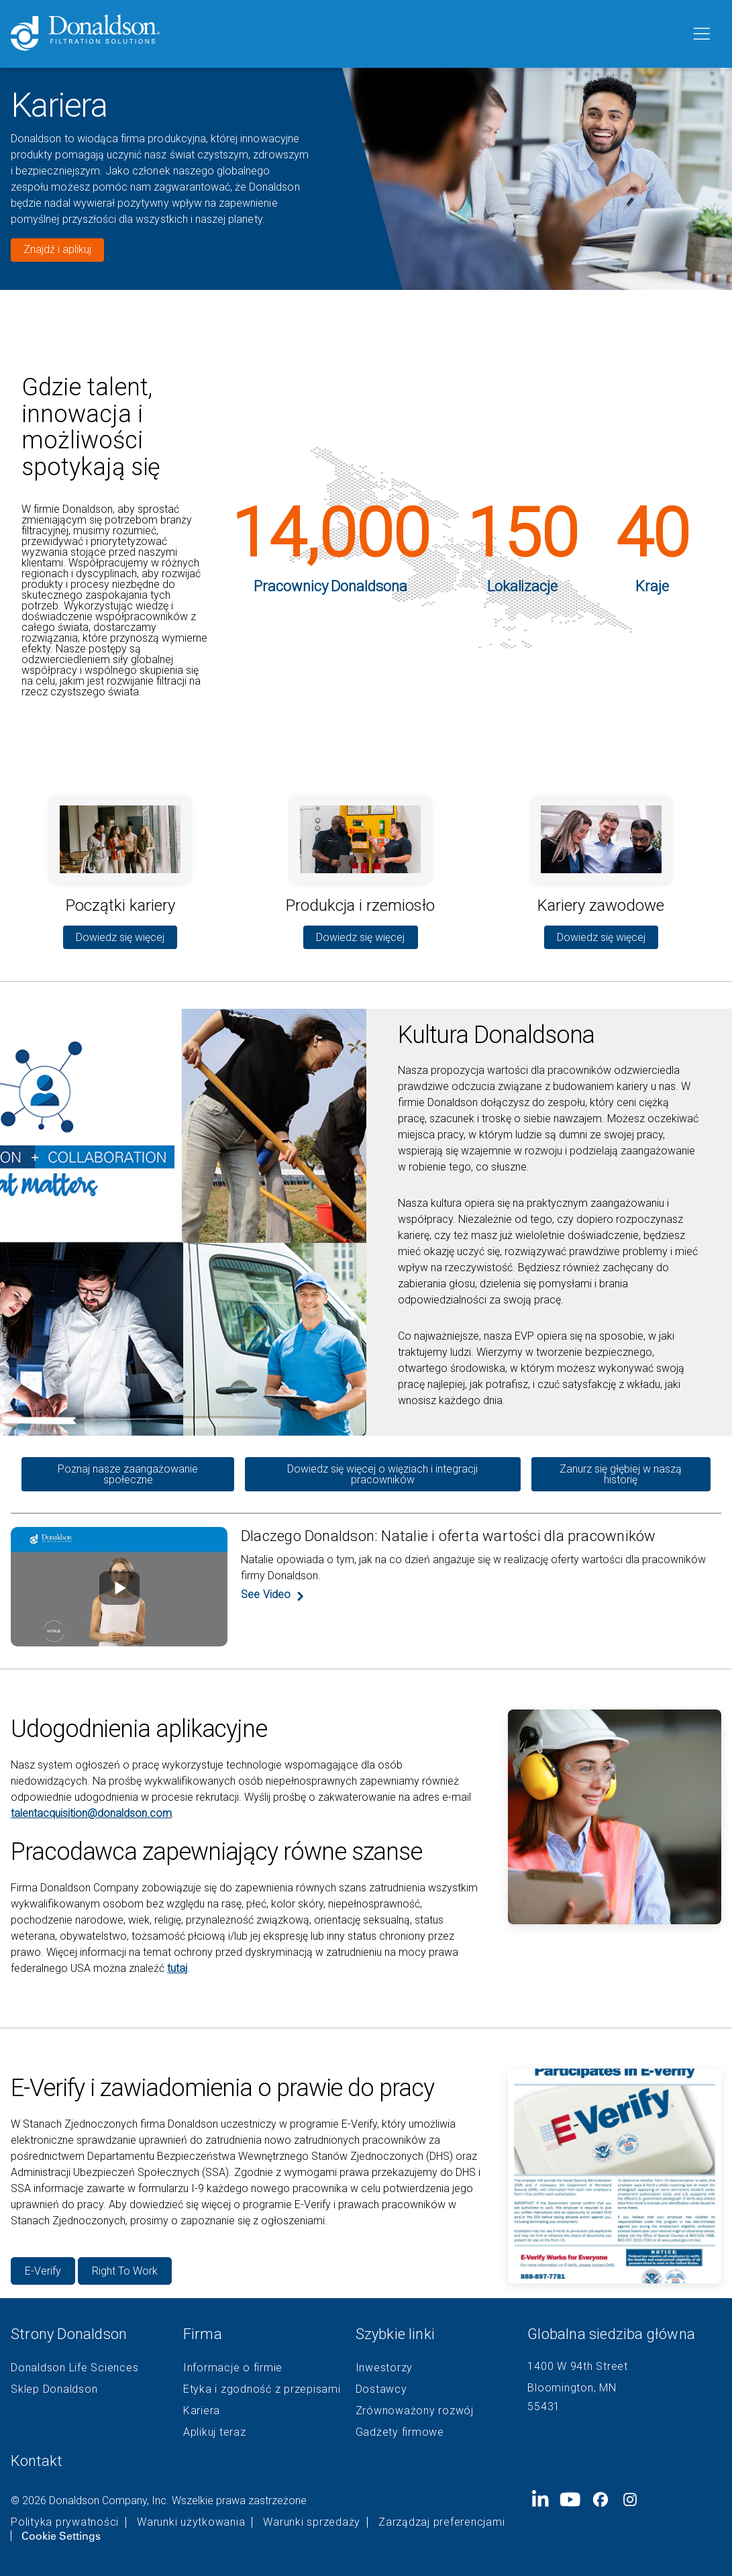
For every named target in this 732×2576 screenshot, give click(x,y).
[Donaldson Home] (345, 34)
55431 (543, 2406)
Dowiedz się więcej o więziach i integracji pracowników (382, 1474)
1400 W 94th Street (577, 2366)
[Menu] (700, 34)
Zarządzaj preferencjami (441, 2522)
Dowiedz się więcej (120, 937)
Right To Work (125, 2271)
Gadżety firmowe (400, 2432)
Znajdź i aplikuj (57, 249)
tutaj (177, 1968)
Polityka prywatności (65, 2522)
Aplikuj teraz (214, 2432)
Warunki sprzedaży (311, 2522)
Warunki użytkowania (191, 2522)
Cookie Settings (61, 2535)
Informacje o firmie (232, 2368)
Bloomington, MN (571, 2387)
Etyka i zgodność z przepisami (262, 2389)
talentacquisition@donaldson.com (91, 1813)
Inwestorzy (384, 2368)
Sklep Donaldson (54, 2389)
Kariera (201, 2411)
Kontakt (36, 2461)
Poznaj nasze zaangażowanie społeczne (128, 1474)
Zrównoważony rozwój (415, 2411)
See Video (266, 1595)
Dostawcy (381, 2389)
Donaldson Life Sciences (74, 2368)
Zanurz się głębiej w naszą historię (621, 1474)
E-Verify (43, 2271)
